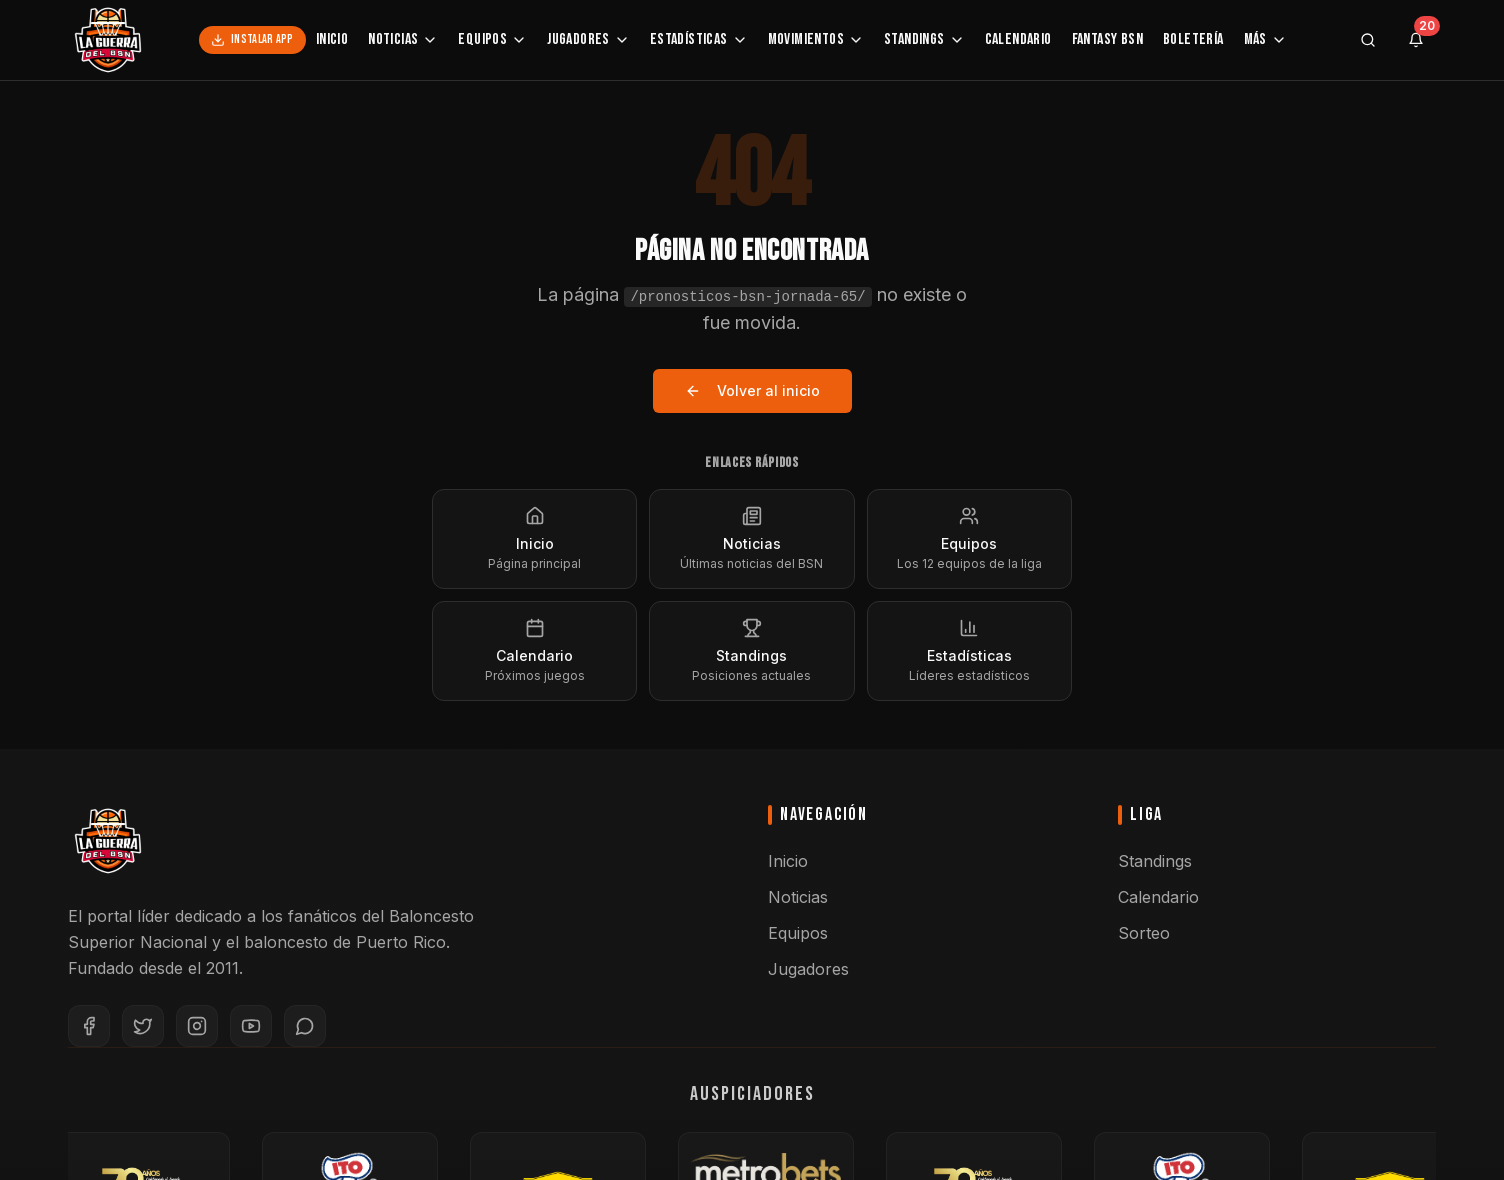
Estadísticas (699, 39)
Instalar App (252, 39)
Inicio (332, 39)
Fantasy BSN (1107, 39)
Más (1265, 39)
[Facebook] (89, 1026)
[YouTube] (251, 1026)
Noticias (403, 39)
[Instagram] (197, 1026)
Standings (924, 39)
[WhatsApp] (305, 1026)
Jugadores (588, 39)
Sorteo (1144, 933)
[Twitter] (143, 1026)
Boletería (1193, 39)
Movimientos (816, 39)
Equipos (492, 39)
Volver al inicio (752, 390)
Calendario (1018, 39)
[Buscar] (1368, 40)
